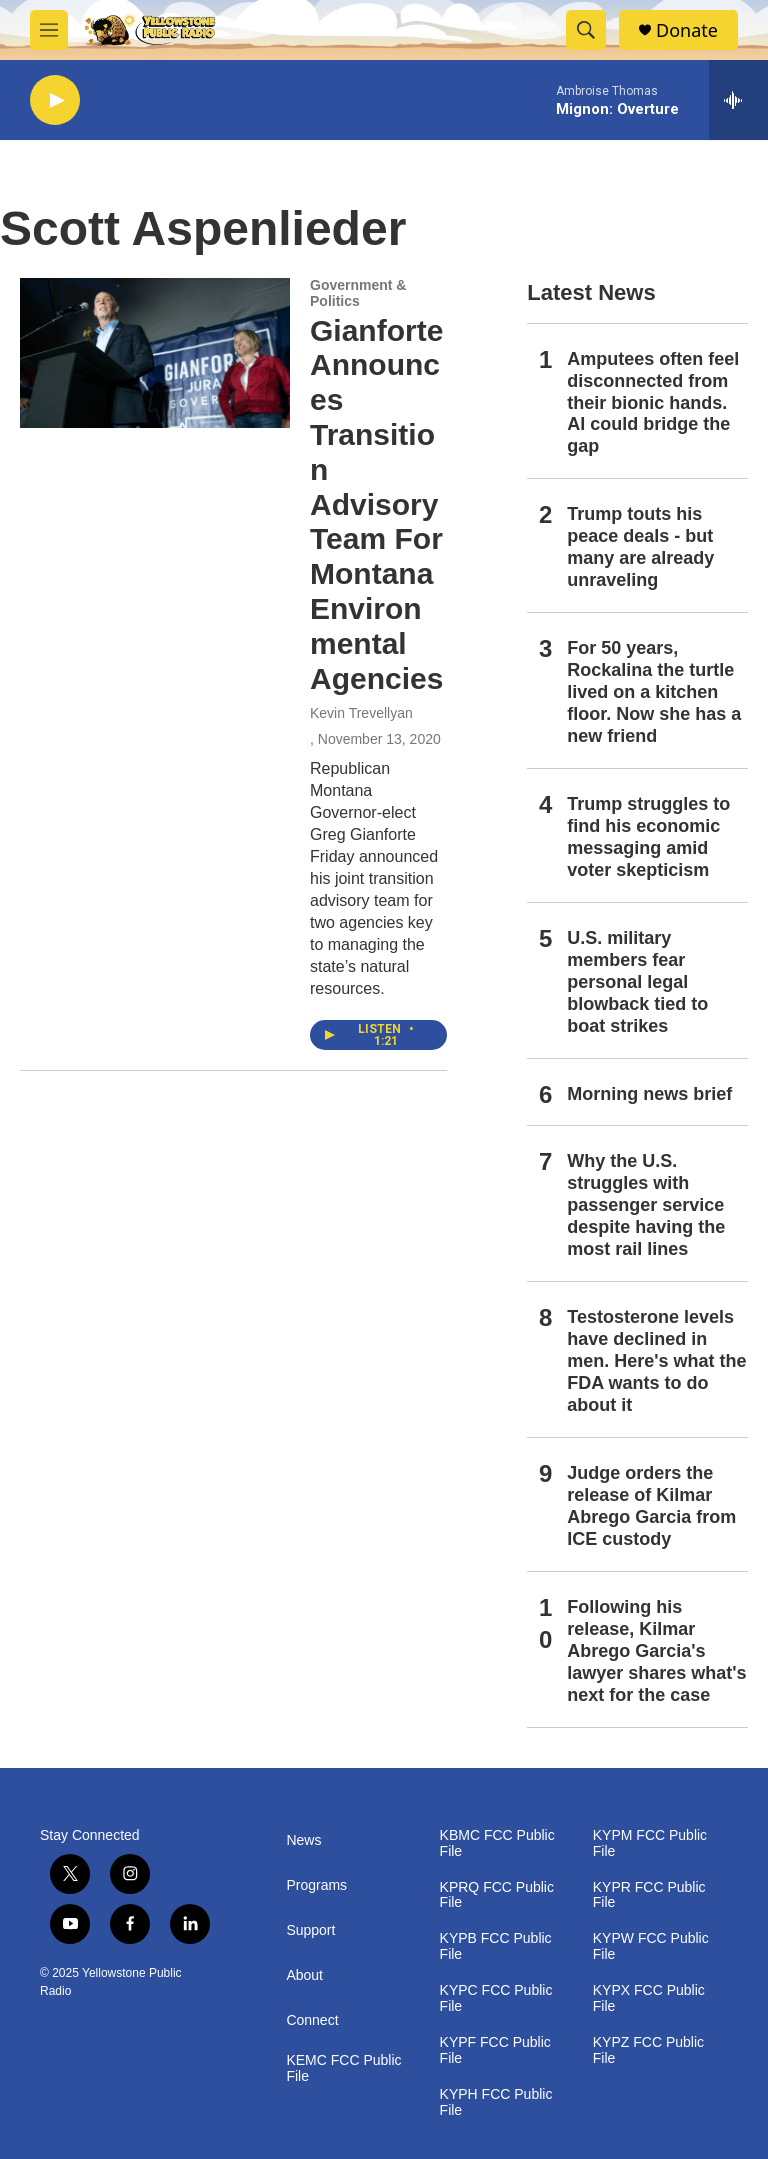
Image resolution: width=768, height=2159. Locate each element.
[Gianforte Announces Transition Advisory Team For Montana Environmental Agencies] (155, 353)
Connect (312, 2020)
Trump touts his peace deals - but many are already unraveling (640, 547)
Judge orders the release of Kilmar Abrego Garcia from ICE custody (651, 1506)
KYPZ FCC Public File (648, 2050)
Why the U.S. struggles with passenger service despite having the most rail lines (646, 1205)
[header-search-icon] (586, 30)
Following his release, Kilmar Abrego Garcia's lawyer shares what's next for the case (656, 1651)
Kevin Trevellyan (361, 713)
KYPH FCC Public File (496, 2102)
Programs (316, 1885)
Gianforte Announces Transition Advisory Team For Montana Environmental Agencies (376, 504)
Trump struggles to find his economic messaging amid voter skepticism (648, 837)
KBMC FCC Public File (497, 1843)
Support (310, 1930)
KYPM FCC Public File (650, 1843)
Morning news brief (649, 1094)
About (304, 1975)
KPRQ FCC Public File (497, 1895)
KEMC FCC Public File (343, 2068)
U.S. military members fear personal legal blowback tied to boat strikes (637, 982)
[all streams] (738, 100)
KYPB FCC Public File (496, 1946)
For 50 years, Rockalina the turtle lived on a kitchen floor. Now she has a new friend (654, 692)
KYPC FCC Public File (496, 1998)
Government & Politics (358, 293)
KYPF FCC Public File (495, 2050)
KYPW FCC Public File (651, 1946)
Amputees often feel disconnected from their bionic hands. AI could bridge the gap (653, 403)
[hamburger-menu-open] (49, 30)
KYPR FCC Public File (649, 1895)
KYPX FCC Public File (649, 1998)
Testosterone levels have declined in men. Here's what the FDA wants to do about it (656, 1361)
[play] (55, 100)
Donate (687, 30)
